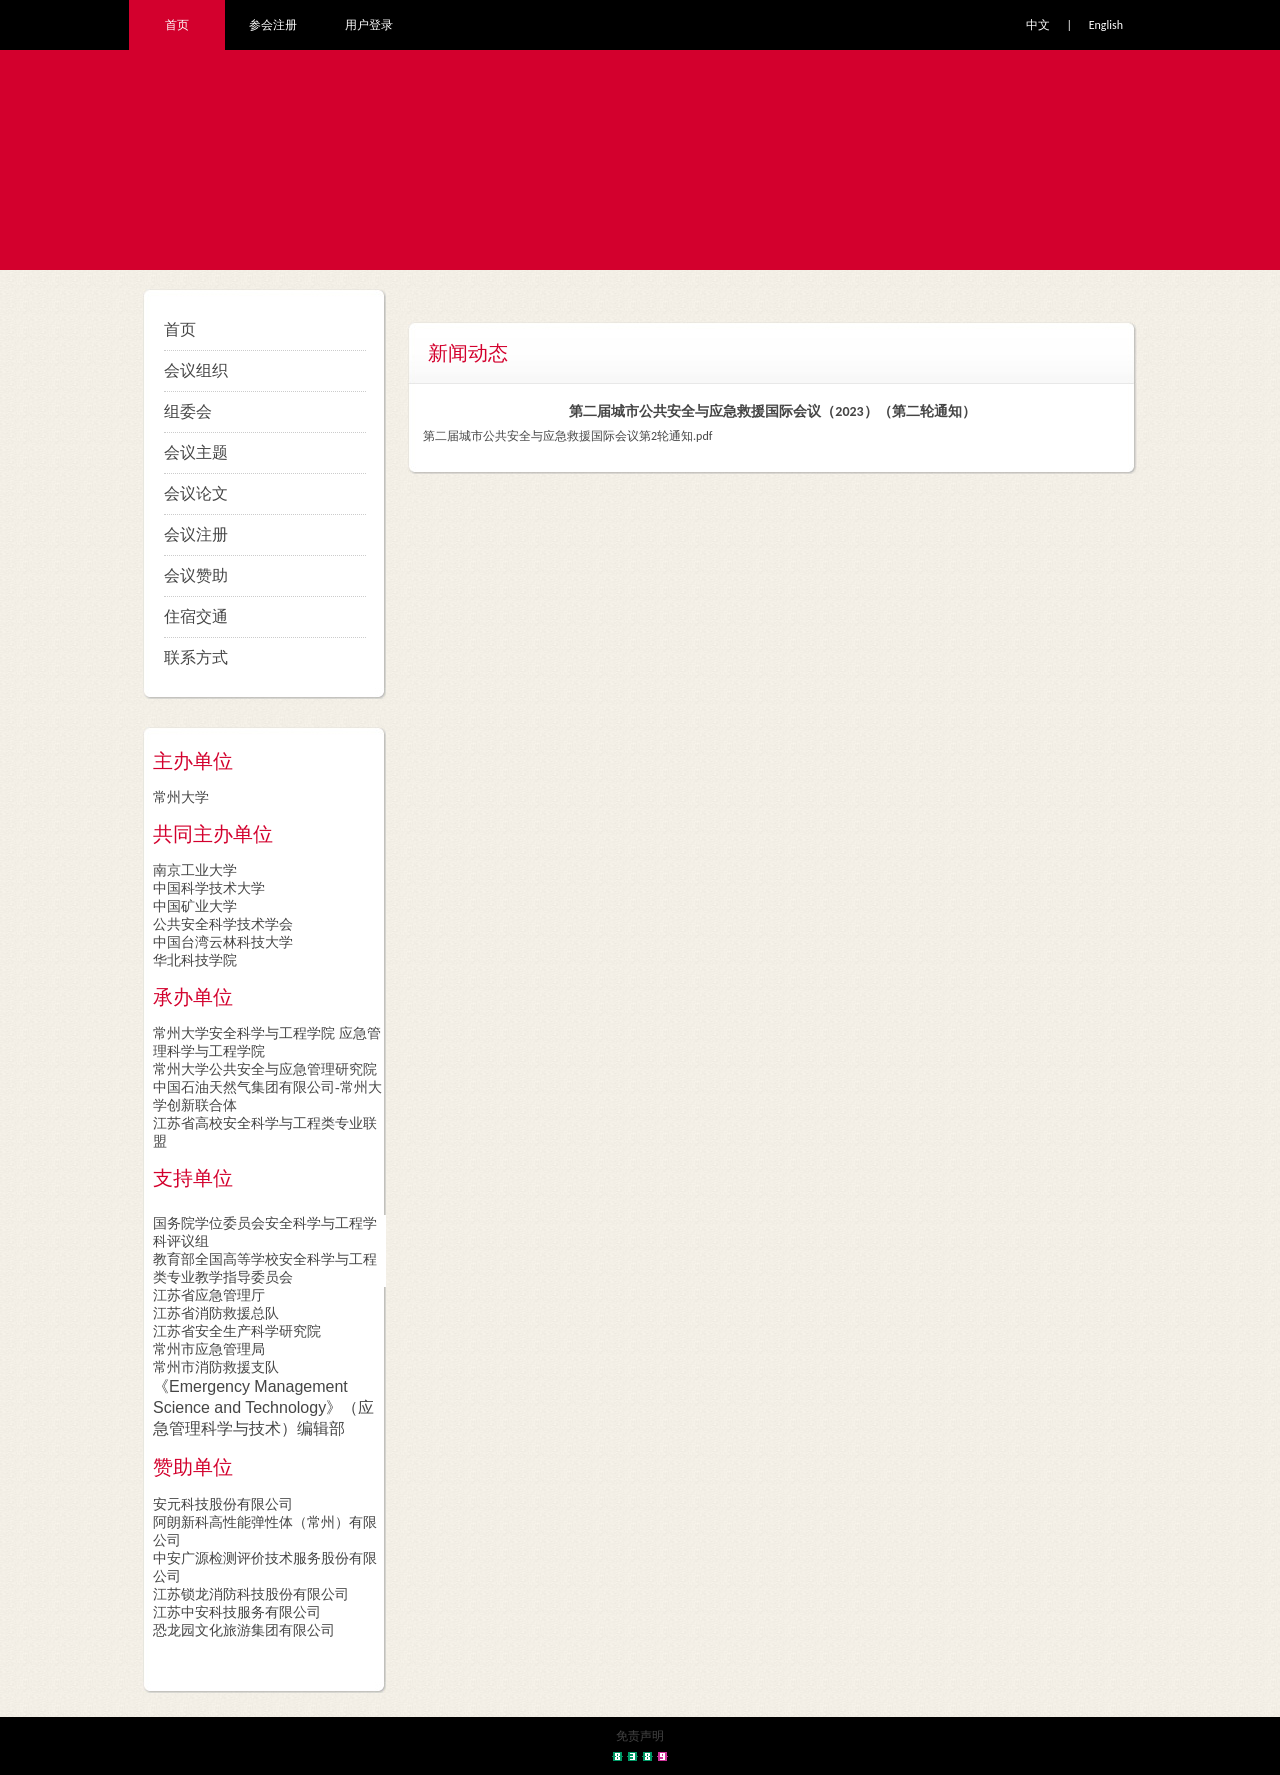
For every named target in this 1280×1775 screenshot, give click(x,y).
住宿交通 (196, 616)
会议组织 (196, 370)
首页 (177, 25)
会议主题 (196, 452)
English (1106, 25)
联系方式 (196, 657)
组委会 (188, 411)
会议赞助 (196, 575)
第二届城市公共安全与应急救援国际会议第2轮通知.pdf (567, 436)
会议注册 (196, 534)
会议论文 (196, 493)
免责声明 (640, 1736)
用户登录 (369, 25)
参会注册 (273, 25)
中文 (1038, 25)
